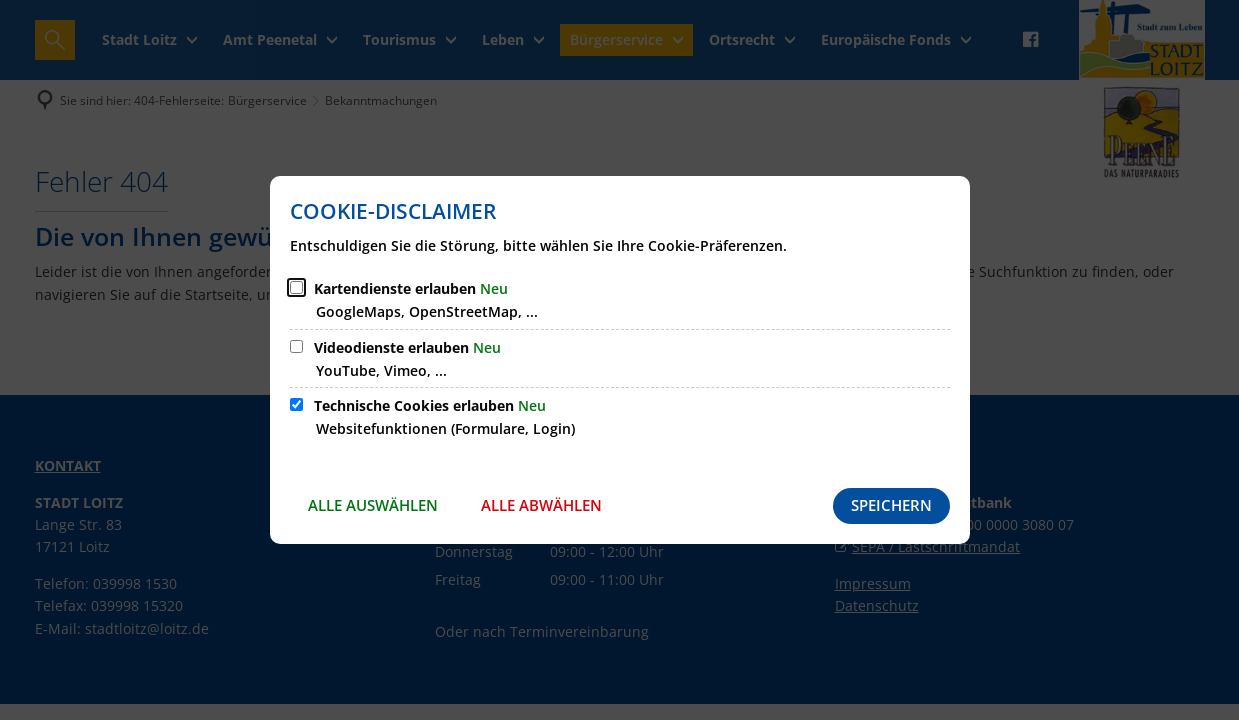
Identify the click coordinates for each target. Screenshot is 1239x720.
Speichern (891, 505)
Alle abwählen (541, 505)
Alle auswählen (373, 505)
